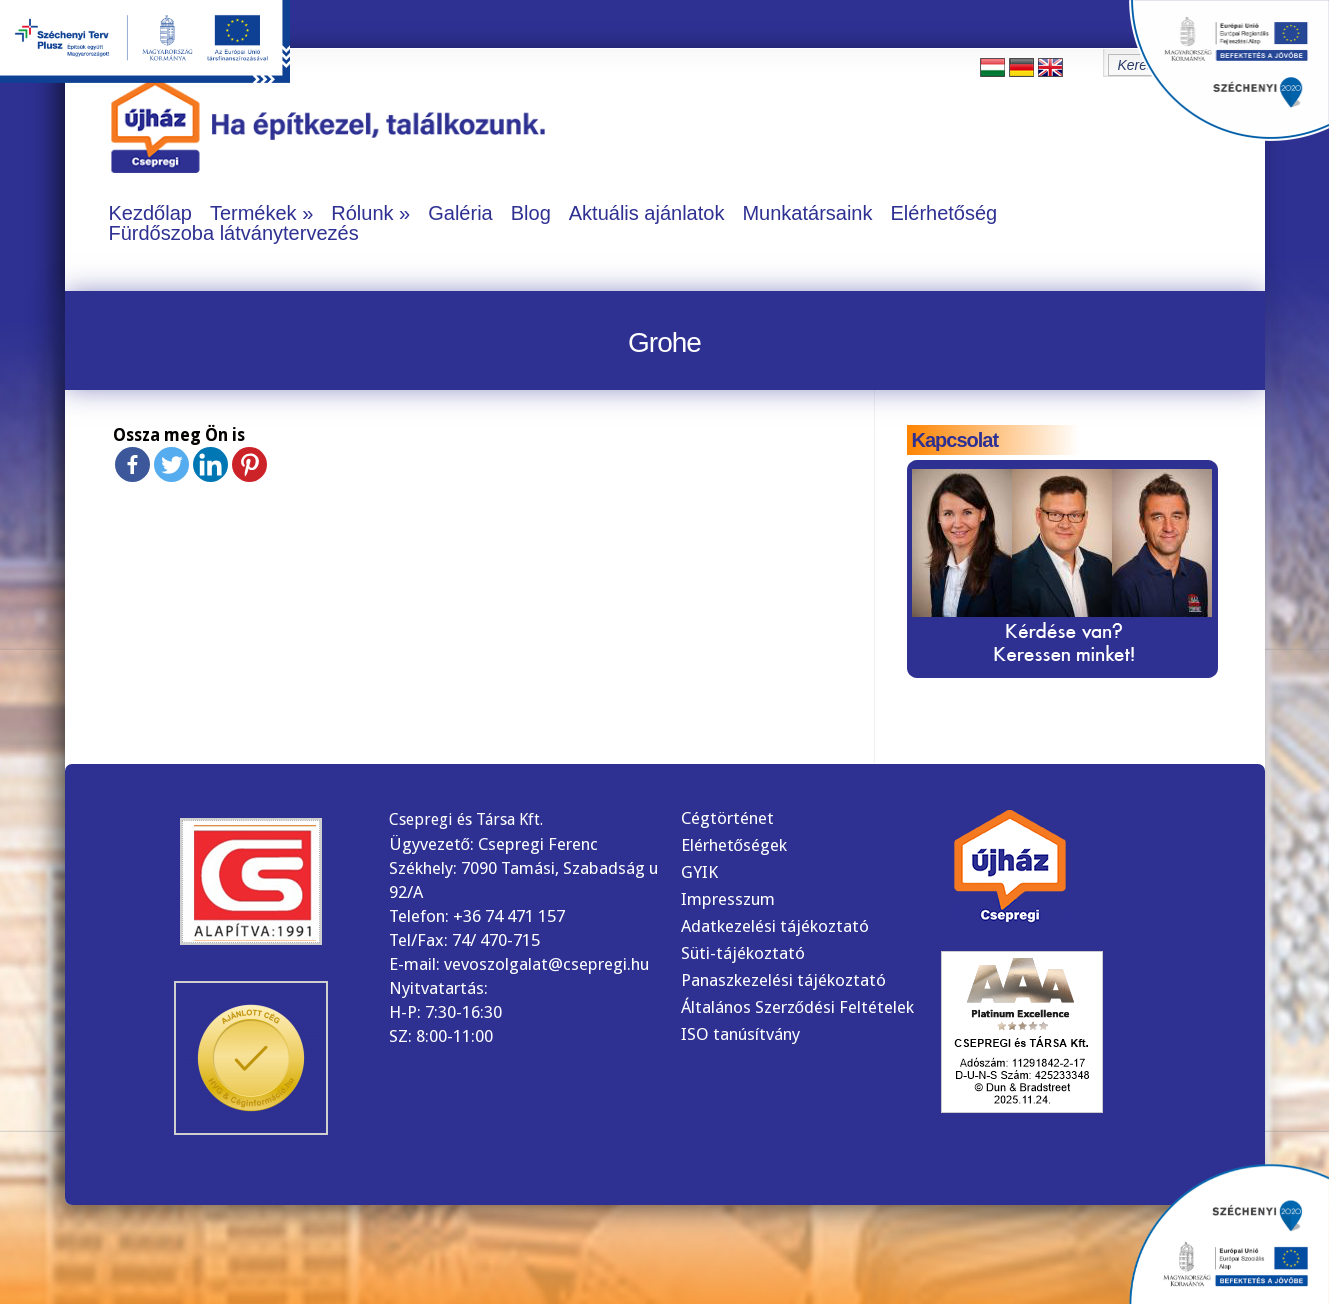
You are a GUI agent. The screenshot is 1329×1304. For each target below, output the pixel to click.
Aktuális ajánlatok (647, 213)
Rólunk (362, 213)
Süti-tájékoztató (743, 953)
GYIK (699, 872)
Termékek (253, 213)
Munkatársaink (807, 213)
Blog (531, 213)
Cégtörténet (727, 818)
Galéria (460, 213)
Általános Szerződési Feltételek (797, 1007)
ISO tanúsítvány (740, 1034)
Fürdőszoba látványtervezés (234, 233)
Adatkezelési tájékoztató (775, 926)
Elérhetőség (943, 213)
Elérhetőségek (734, 845)
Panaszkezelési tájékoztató (783, 980)
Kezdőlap (150, 213)
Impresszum (728, 899)
